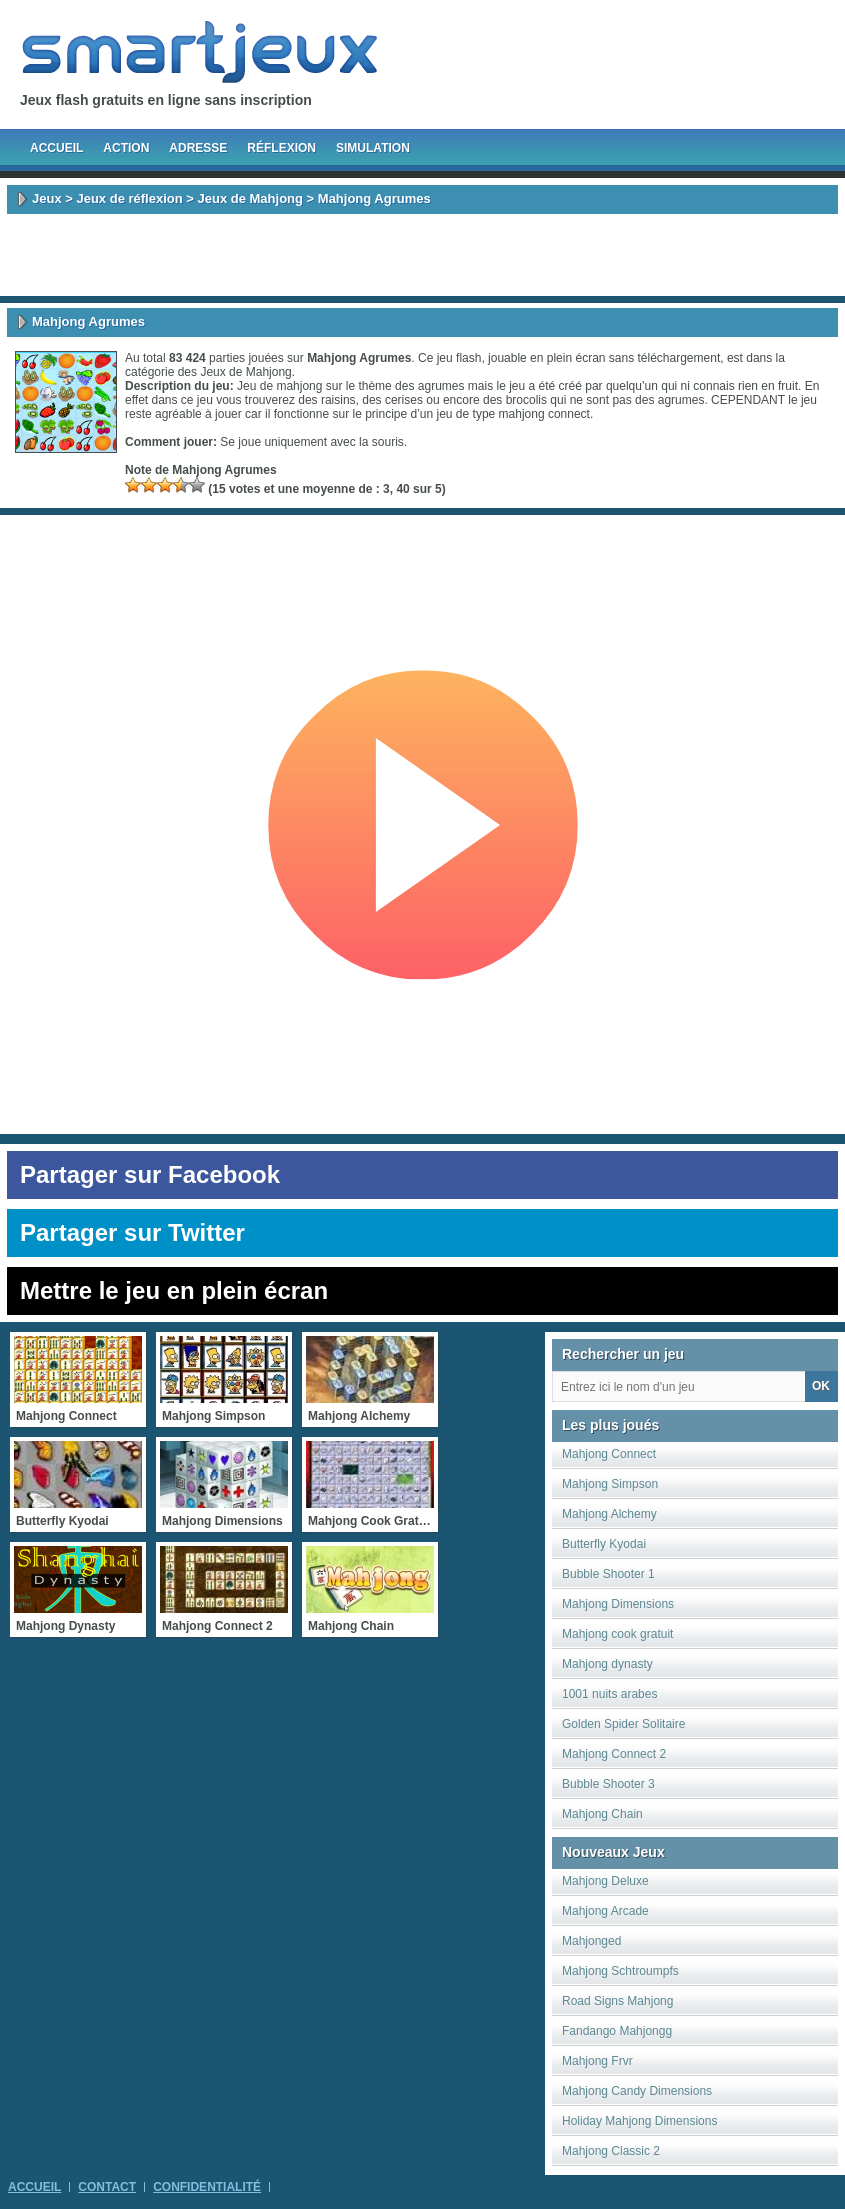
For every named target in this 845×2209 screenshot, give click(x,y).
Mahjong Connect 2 (614, 1754)
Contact (107, 2187)
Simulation (373, 148)
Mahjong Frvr (597, 2061)
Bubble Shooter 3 (608, 1784)
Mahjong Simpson (610, 1484)
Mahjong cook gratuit (617, 1634)
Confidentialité (207, 2187)
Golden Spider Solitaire (623, 1724)
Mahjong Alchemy (609, 1514)
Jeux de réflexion (129, 198)
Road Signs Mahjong (617, 2001)
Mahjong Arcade (605, 1911)
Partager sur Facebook (150, 1174)
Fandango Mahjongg (617, 2031)
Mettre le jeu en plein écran (174, 1290)
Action (126, 148)
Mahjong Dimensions (618, 1604)
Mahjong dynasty (607, 1664)
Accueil (56, 148)
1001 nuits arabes (609, 1694)
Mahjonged (591, 1941)
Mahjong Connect (609, 1454)
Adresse (198, 148)
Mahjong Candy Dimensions (637, 2091)
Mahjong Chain (602, 1814)
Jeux (47, 198)
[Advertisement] (423, 255)
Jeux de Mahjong (250, 198)
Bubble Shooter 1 (608, 1574)
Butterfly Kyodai (604, 1544)
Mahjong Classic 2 (611, 2151)
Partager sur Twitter (132, 1232)
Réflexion (281, 148)
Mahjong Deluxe (605, 1881)
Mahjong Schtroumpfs (620, 1971)
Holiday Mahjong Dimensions (639, 2121)
